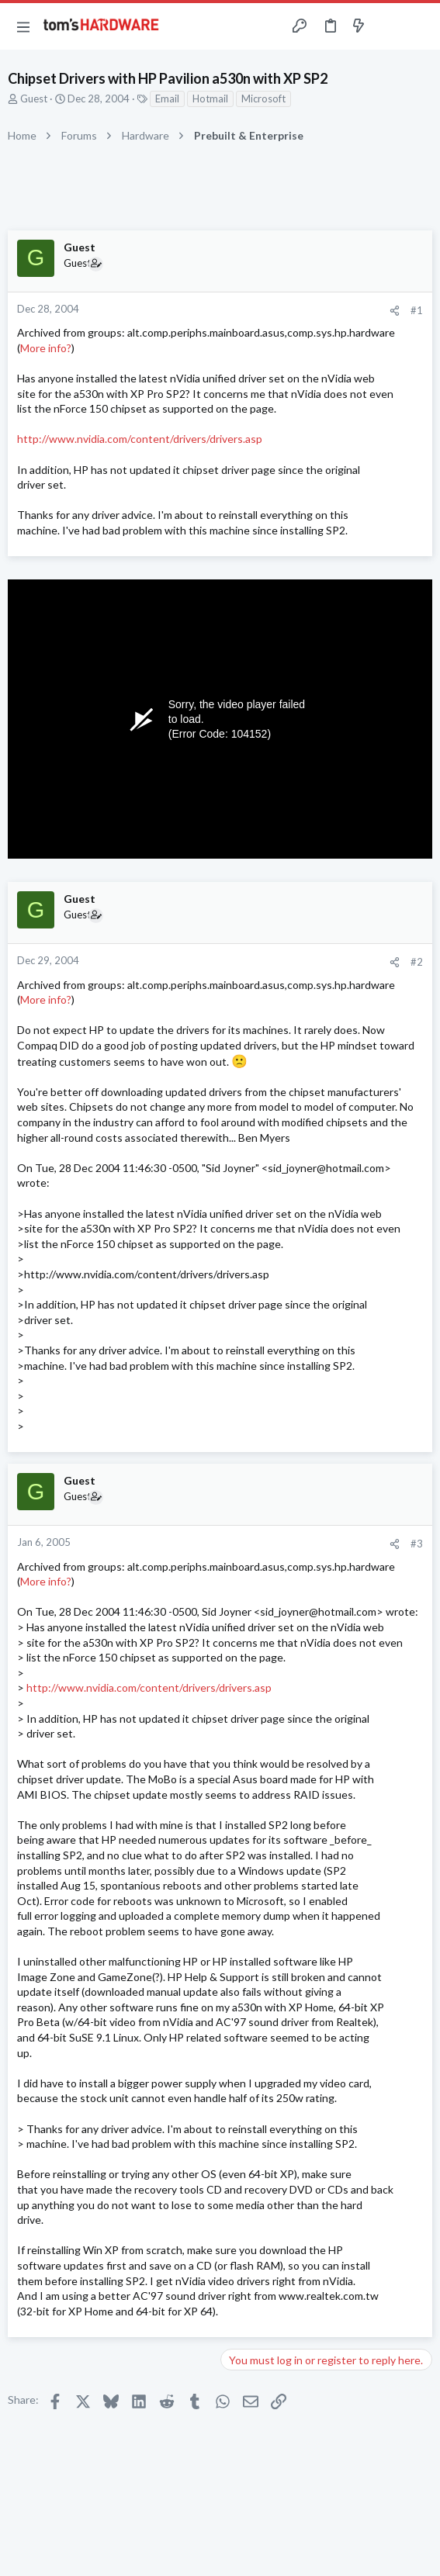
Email (167, 98)
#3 (417, 1543)
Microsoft (263, 98)
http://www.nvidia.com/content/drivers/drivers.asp (139, 438)
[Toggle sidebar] (389, 26)
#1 (417, 310)
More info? (45, 347)
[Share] (394, 310)
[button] (23, 26)
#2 (417, 962)
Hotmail (210, 98)
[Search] (419, 26)
